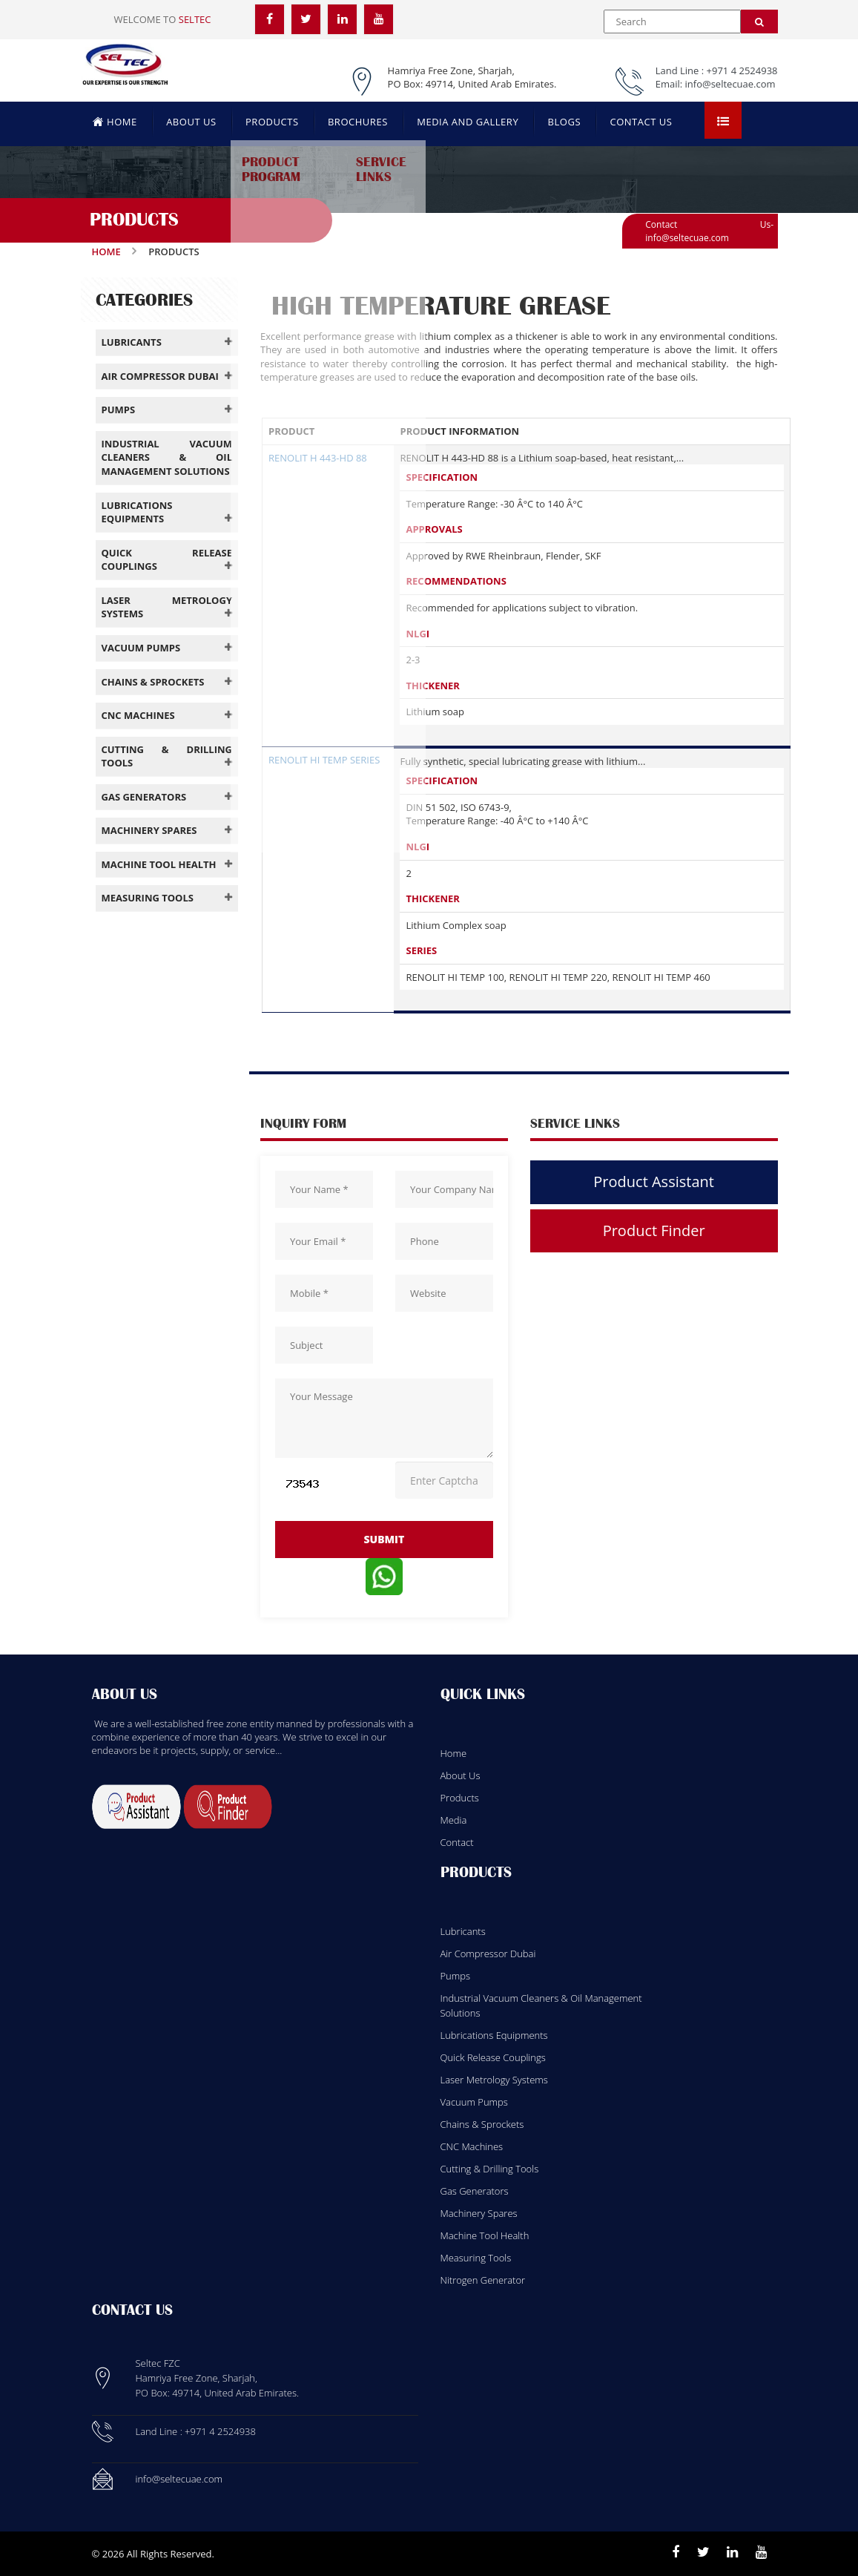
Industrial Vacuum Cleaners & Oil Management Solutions (541, 2005)
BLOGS (564, 121)
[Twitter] (306, 18)
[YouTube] (380, 18)
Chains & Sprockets (482, 2124)
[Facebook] (270, 18)
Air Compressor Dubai (488, 1953)
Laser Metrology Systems (494, 2079)
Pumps (455, 1975)
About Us (460, 1775)
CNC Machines (472, 2146)
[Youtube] (761, 2552)
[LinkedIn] (343, 18)
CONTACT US (641, 121)
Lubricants (463, 1931)
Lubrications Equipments (494, 2035)
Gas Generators (474, 2191)
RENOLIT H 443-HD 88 (317, 457)
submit (383, 1539)
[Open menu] (723, 120)
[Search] (759, 21)
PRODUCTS (272, 121)
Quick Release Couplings (493, 2057)
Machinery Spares (479, 2213)
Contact (457, 1842)
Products (459, 1797)
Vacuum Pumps (474, 2102)
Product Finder (654, 1230)
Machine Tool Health (484, 2235)
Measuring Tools (476, 2257)
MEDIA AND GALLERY (467, 121)
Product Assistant (653, 1182)
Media (453, 1820)
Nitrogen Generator (483, 2280)
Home (106, 251)
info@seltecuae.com (730, 84)
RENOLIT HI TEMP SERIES (324, 759)
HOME (115, 121)
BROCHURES (358, 121)
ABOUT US (191, 121)
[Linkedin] (732, 2552)
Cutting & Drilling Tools (489, 2168)
